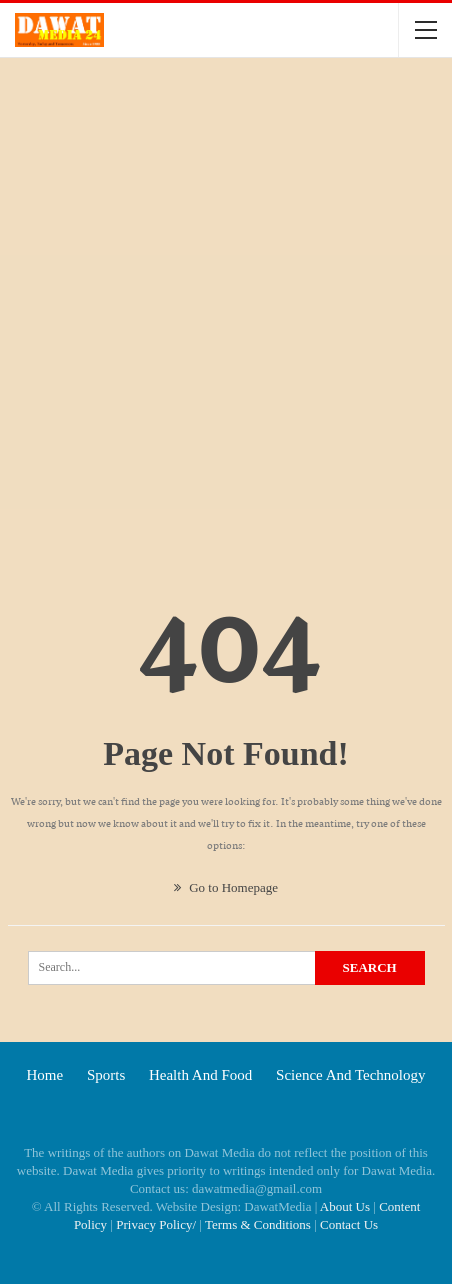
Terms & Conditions (258, 1224)
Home (44, 1075)
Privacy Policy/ (156, 1224)
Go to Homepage (226, 887)
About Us (345, 1206)
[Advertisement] (226, 301)
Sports (106, 1075)
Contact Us (349, 1224)
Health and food (200, 1075)
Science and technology (350, 1075)
